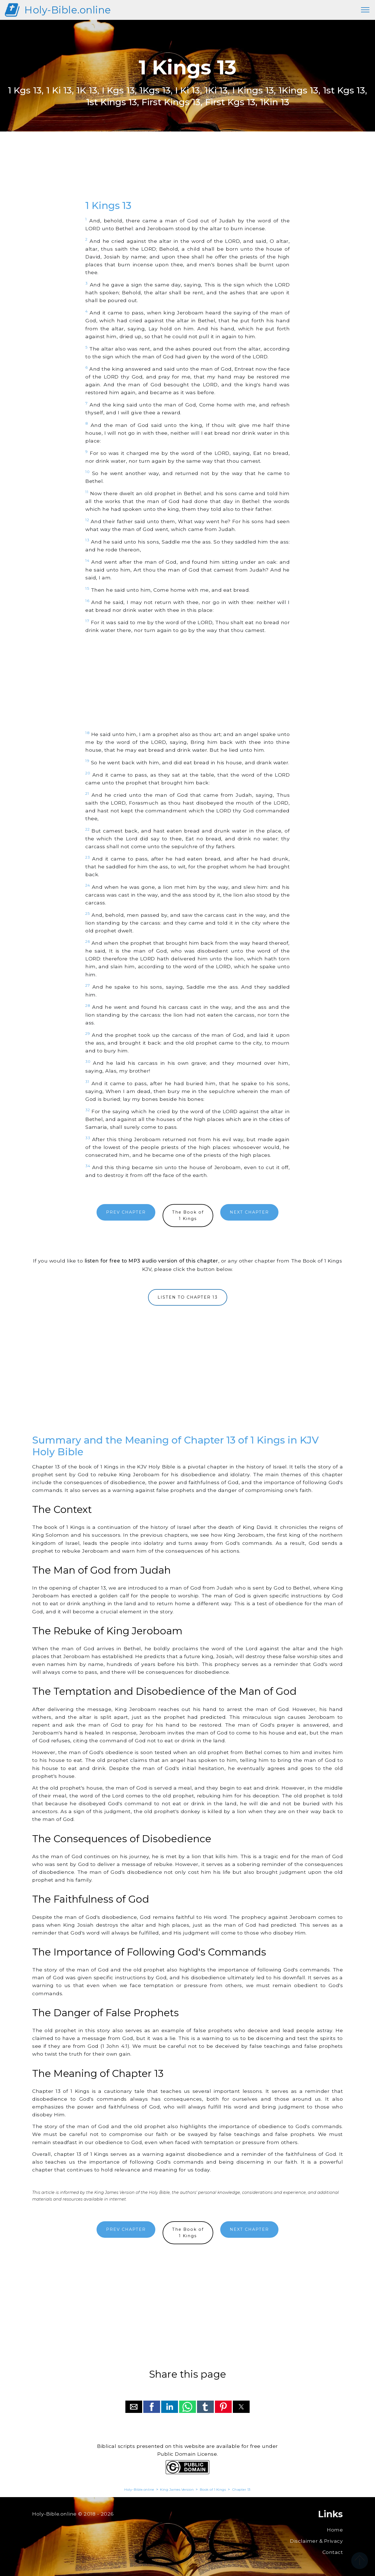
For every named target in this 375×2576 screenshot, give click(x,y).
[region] (187, 172)
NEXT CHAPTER (249, 1212)
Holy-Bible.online (67, 10)
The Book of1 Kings (188, 1215)
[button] (133, 2407)
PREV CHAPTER (126, 1212)
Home (335, 2530)
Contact (332, 2552)
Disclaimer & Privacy (316, 2541)
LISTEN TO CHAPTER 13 (188, 1297)
